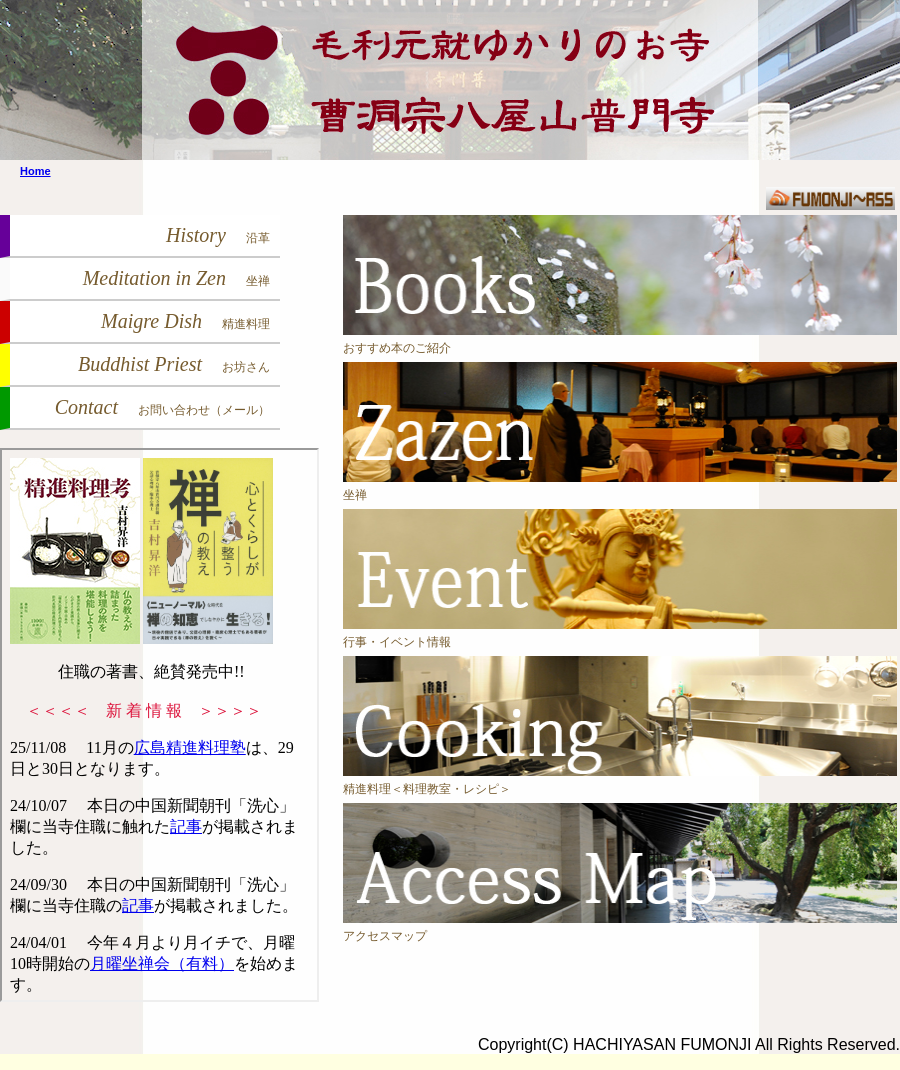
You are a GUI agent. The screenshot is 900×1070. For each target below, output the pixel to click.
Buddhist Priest (174, 364)
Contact (162, 407)
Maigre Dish (185, 321)
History (218, 235)
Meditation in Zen (176, 278)
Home (35, 171)
